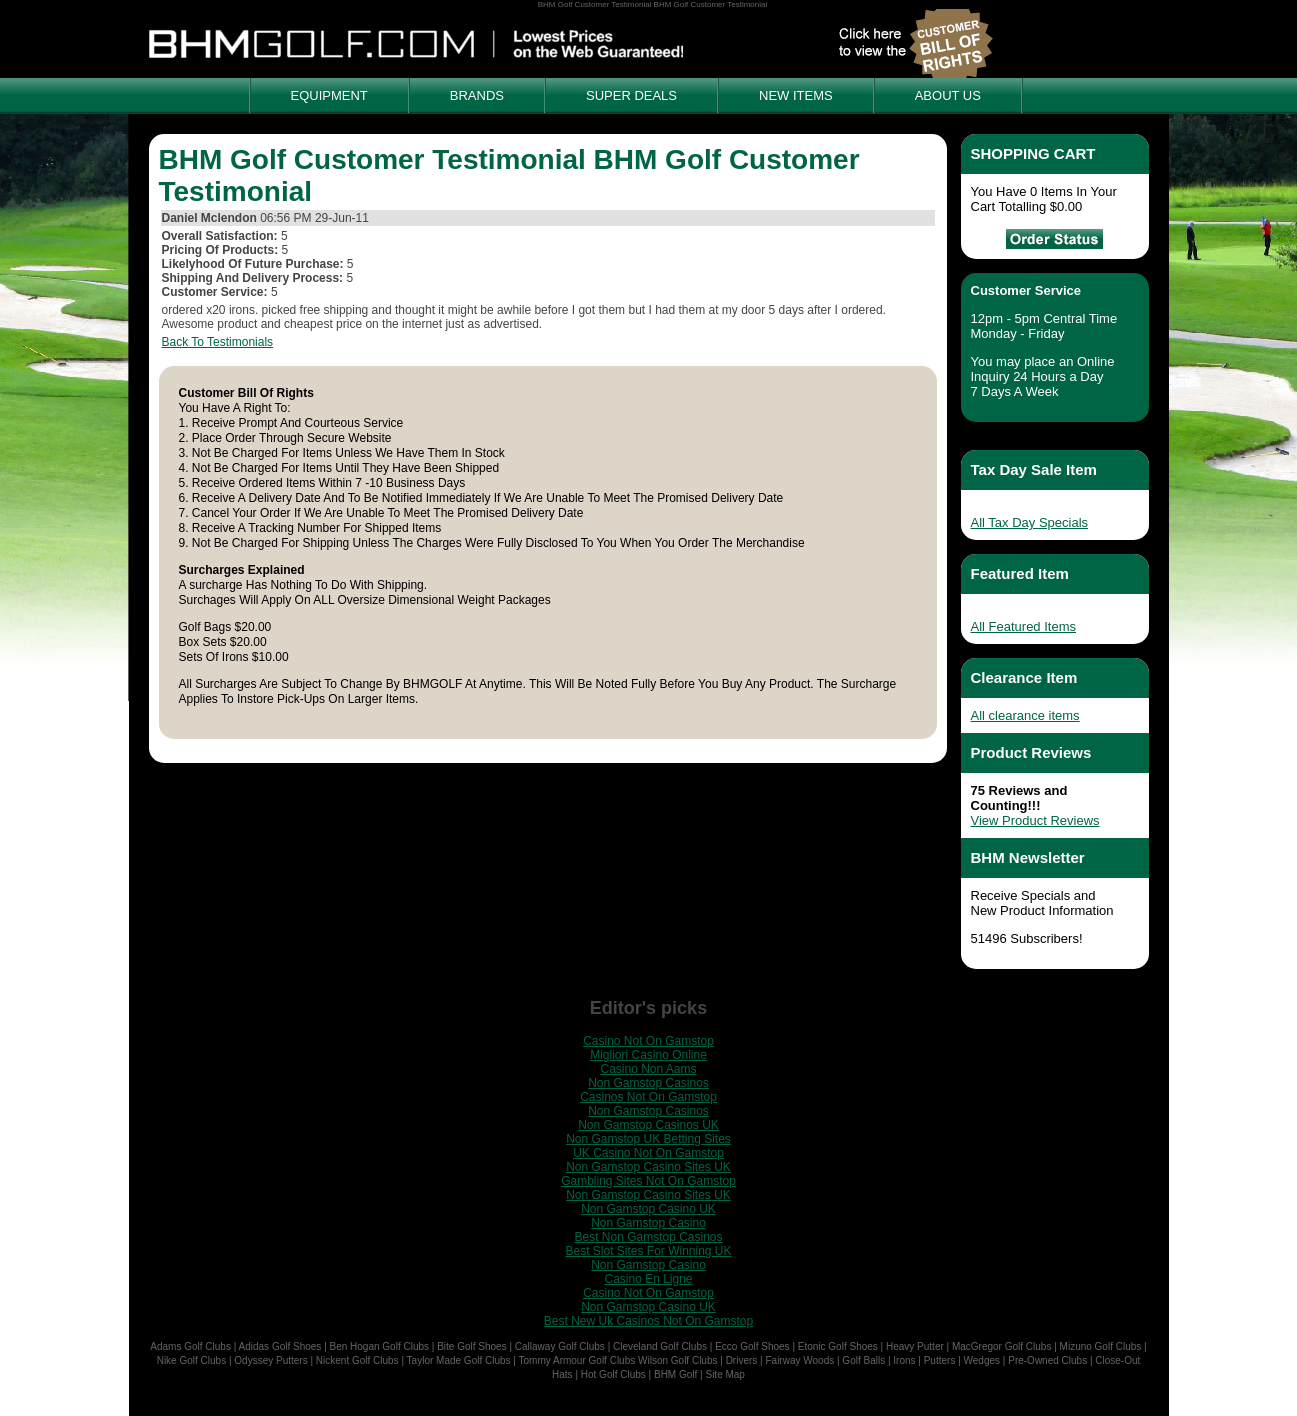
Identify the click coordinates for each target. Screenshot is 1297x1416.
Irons (904, 1360)
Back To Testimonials (218, 342)
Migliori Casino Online (648, 1055)
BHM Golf (675, 1374)
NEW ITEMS (796, 95)
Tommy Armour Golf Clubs (577, 1360)
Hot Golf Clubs (613, 1374)
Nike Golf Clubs (191, 1360)
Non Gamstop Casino (648, 1223)
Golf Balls (863, 1360)
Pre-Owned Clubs (1047, 1360)
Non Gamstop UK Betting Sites (648, 1139)
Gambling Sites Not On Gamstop (648, 1181)
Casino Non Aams (648, 1069)
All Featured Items (1024, 626)
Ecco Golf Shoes (752, 1346)
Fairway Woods (799, 1360)
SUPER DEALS (631, 95)
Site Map (724, 1374)
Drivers (742, 1360)
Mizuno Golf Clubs (1101, 1346)
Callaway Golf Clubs (560, 1346)
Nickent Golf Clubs (357, 1360)
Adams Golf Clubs (190, 1346)
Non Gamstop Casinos (648, 1083)
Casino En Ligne (648, 1279)
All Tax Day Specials (1030, 522)
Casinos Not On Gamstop (648, 1097)
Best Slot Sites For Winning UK (648, 1251)
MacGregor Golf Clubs (1001, 1346)
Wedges (982, 1360)
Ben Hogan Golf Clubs (380, 1346)
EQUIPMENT (329, 95)
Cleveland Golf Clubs (660, 1346)
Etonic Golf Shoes (838, 1346)
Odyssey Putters (270, 1360)
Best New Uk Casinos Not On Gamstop (648, 1321)
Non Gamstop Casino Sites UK (648, 1167)
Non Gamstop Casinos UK (648, 1125)
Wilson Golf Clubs (677, 1360)
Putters (940, 1360)
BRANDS (477, 95)
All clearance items (1025, 715)
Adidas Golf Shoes (280, 1346)
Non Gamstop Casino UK (648, 1209)
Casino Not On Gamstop (648, 1041)
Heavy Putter (915, 1346)
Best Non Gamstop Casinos (648, 1237)
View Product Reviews (1035, 820)
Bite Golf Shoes (471, 1346)
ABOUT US (948, 95)
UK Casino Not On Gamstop (648, 1153)
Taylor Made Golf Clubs (459, 1360)
